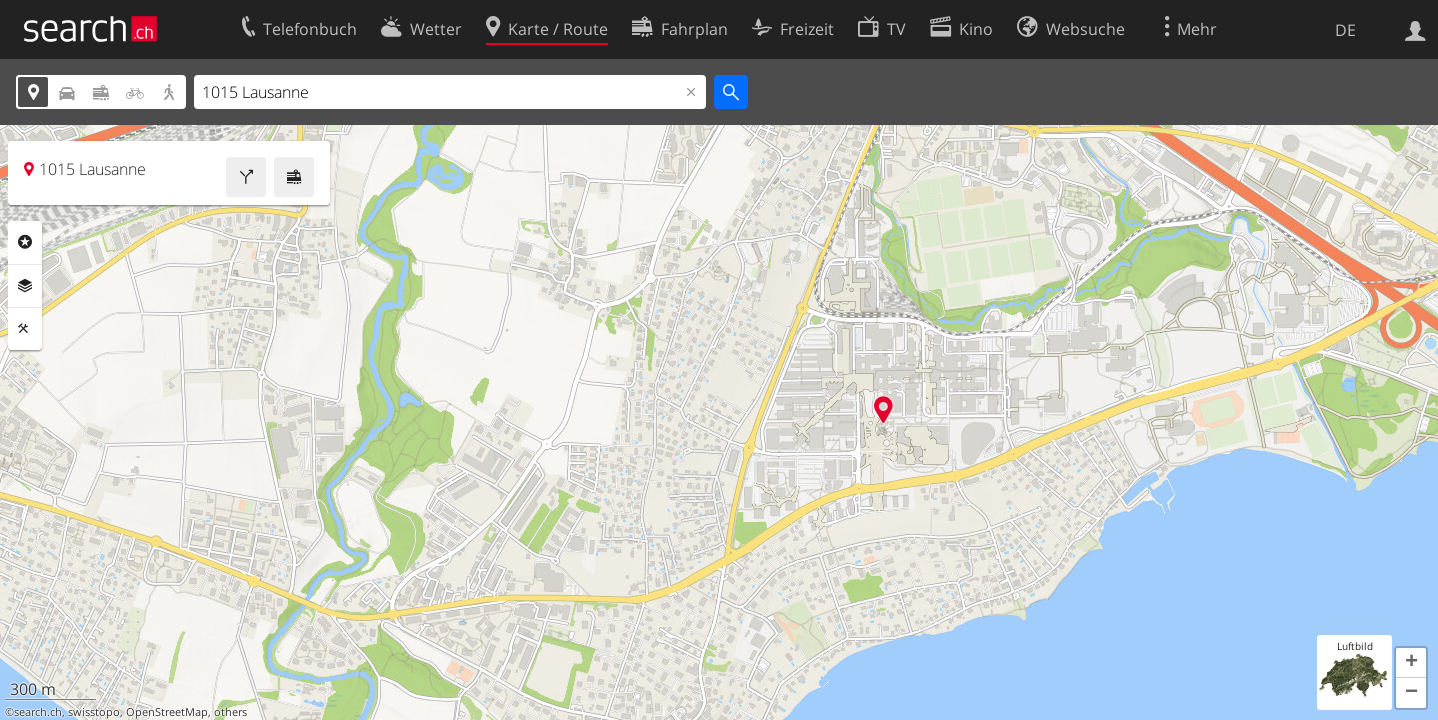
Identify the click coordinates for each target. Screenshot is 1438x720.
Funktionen (25, 329)
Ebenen (25, 286)
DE (1345, 30)
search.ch (38, 712)
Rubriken (25, 242)
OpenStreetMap (167, 712)
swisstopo (94, 712)
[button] (1411, 663)
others (230, 712)
